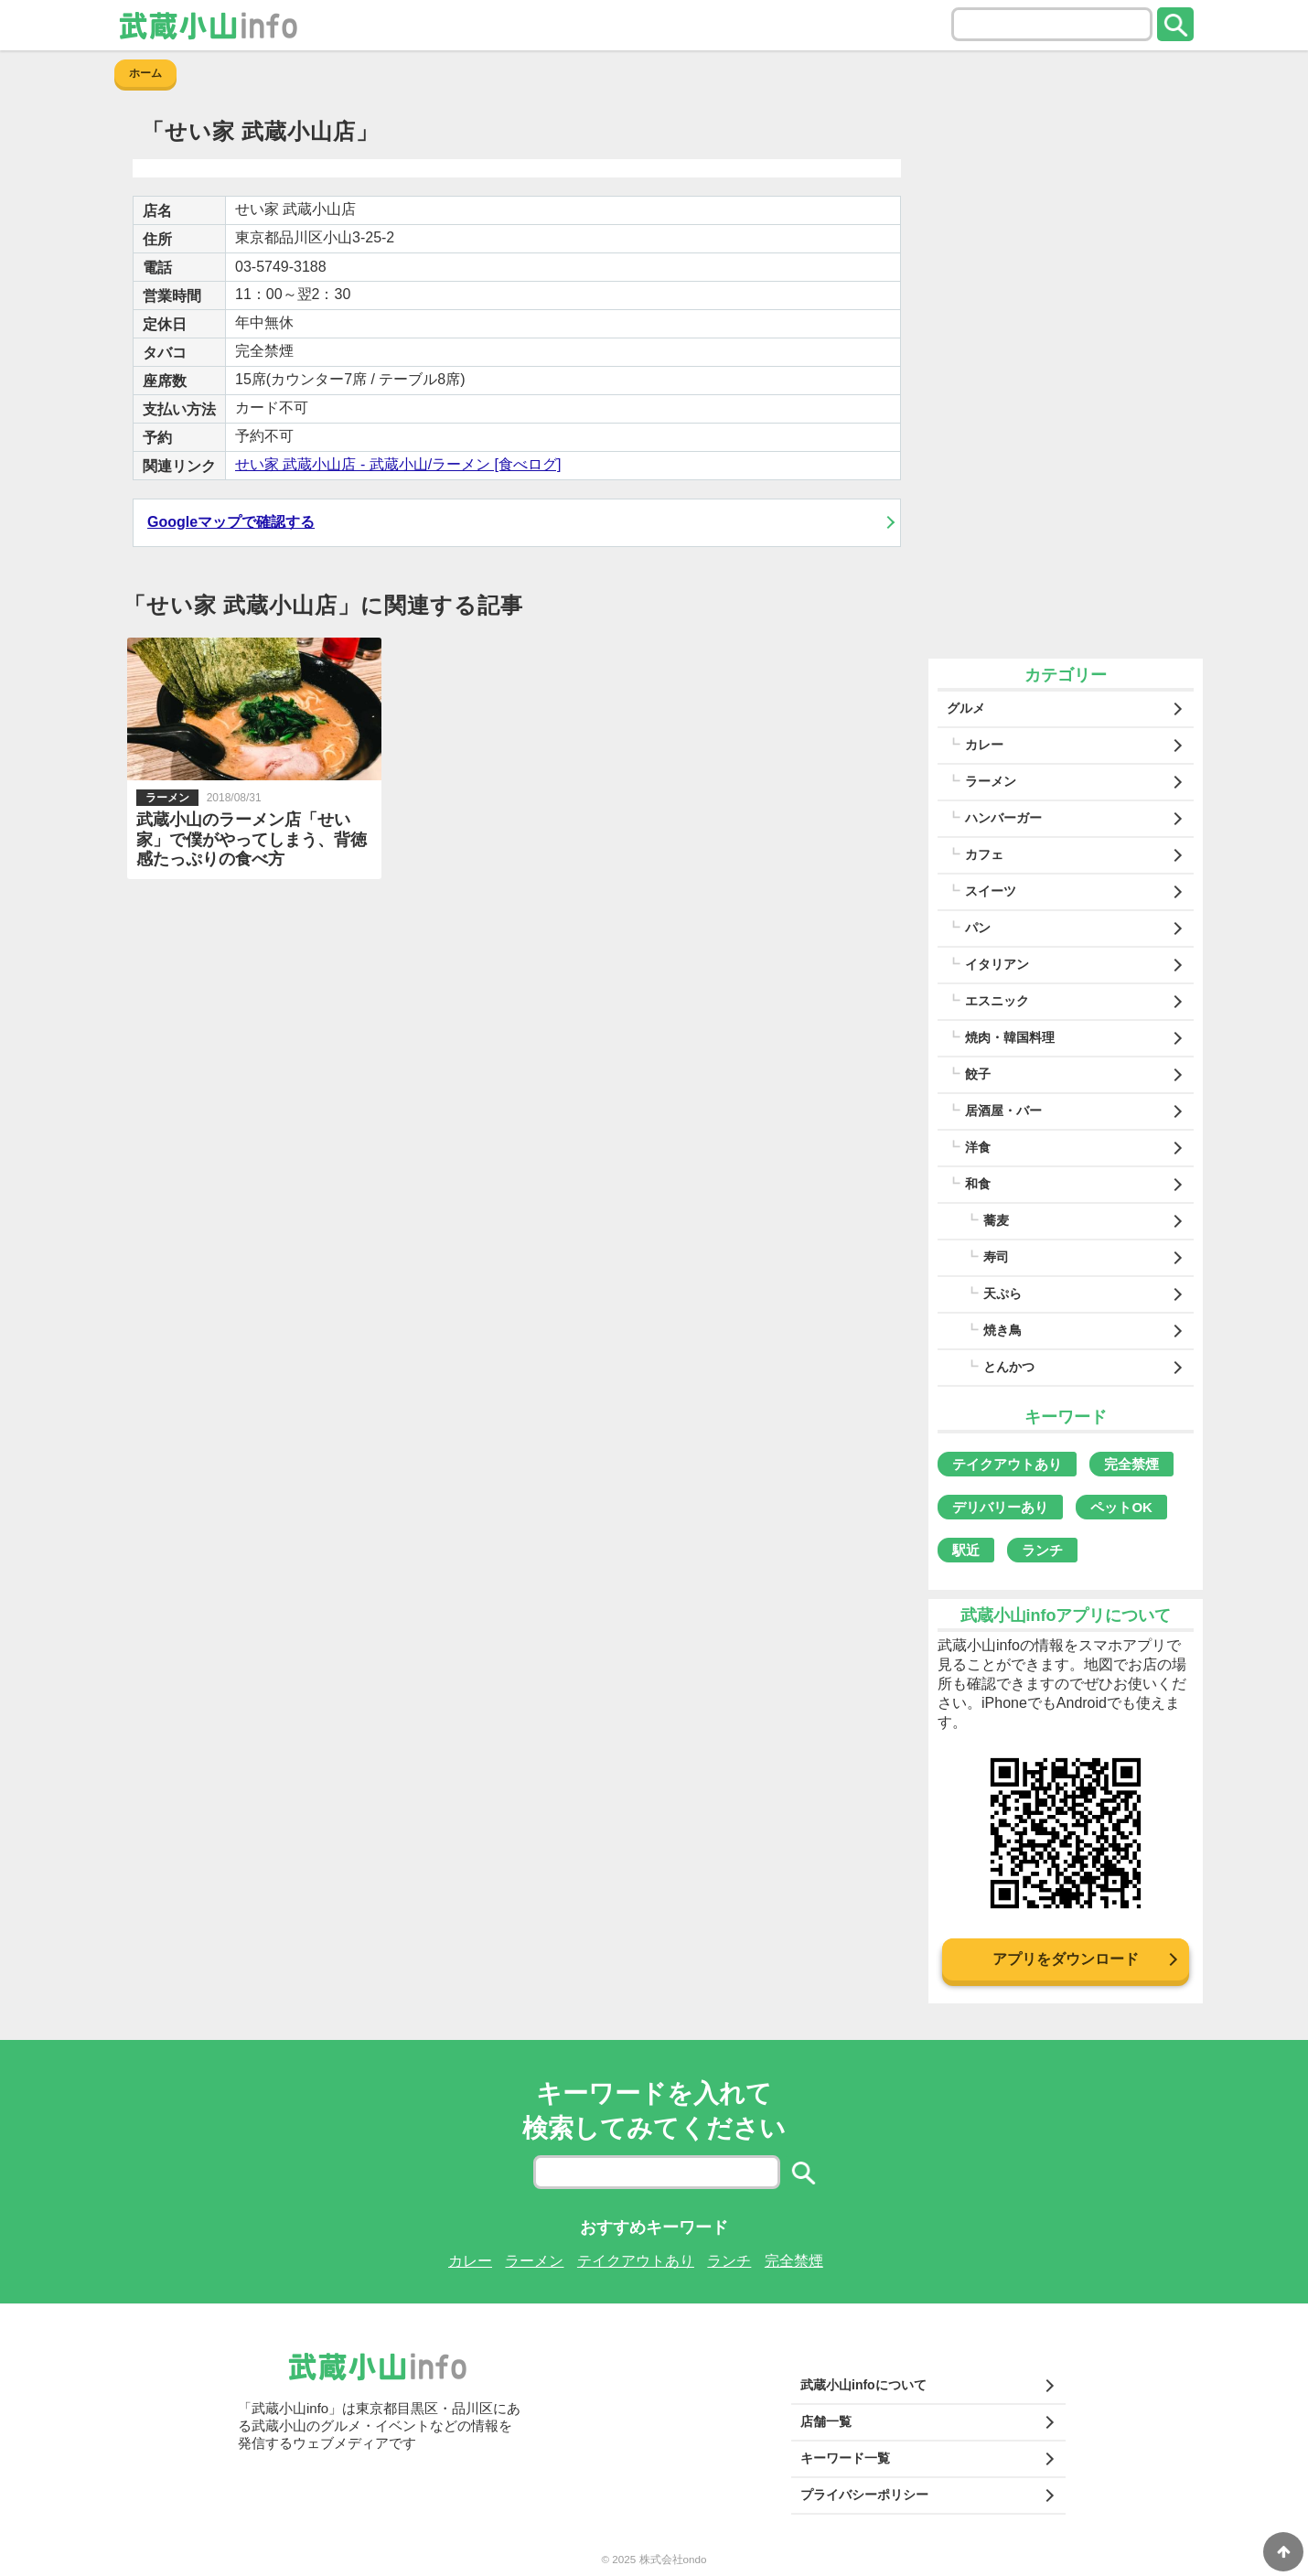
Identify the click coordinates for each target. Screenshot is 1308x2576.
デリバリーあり (1000, 1507)
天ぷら (1002, 1293)
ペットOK (1121, 1507)
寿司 (996, 1257)
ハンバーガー (1003, 817)
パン (978, 927)
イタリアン (997, 964)
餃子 (978, 1074)
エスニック (997, 1000)
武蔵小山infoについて (863, 2384)
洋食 (978, 1147)
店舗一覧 (826, 2421)
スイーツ (990, 891)
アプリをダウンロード (1065, 1959)
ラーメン (990, 781)
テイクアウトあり (1007, 1464)
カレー (984, 744)
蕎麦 (996, 1220)
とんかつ (1009, 1366)
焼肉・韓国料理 (1010, 1037)
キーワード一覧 (845, 2458)
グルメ (966, 708)
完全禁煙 (1131, 1464)
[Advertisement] (1065, 375)
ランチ (1042, 1550)
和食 (978, 1183)
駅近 (966, 1550)
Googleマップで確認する (231, 522)
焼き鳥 (1002, 1330)
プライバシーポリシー (864, 2494)
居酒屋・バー (1003, 1110)
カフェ (984, 854)
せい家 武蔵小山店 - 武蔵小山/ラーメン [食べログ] (398, 464)
